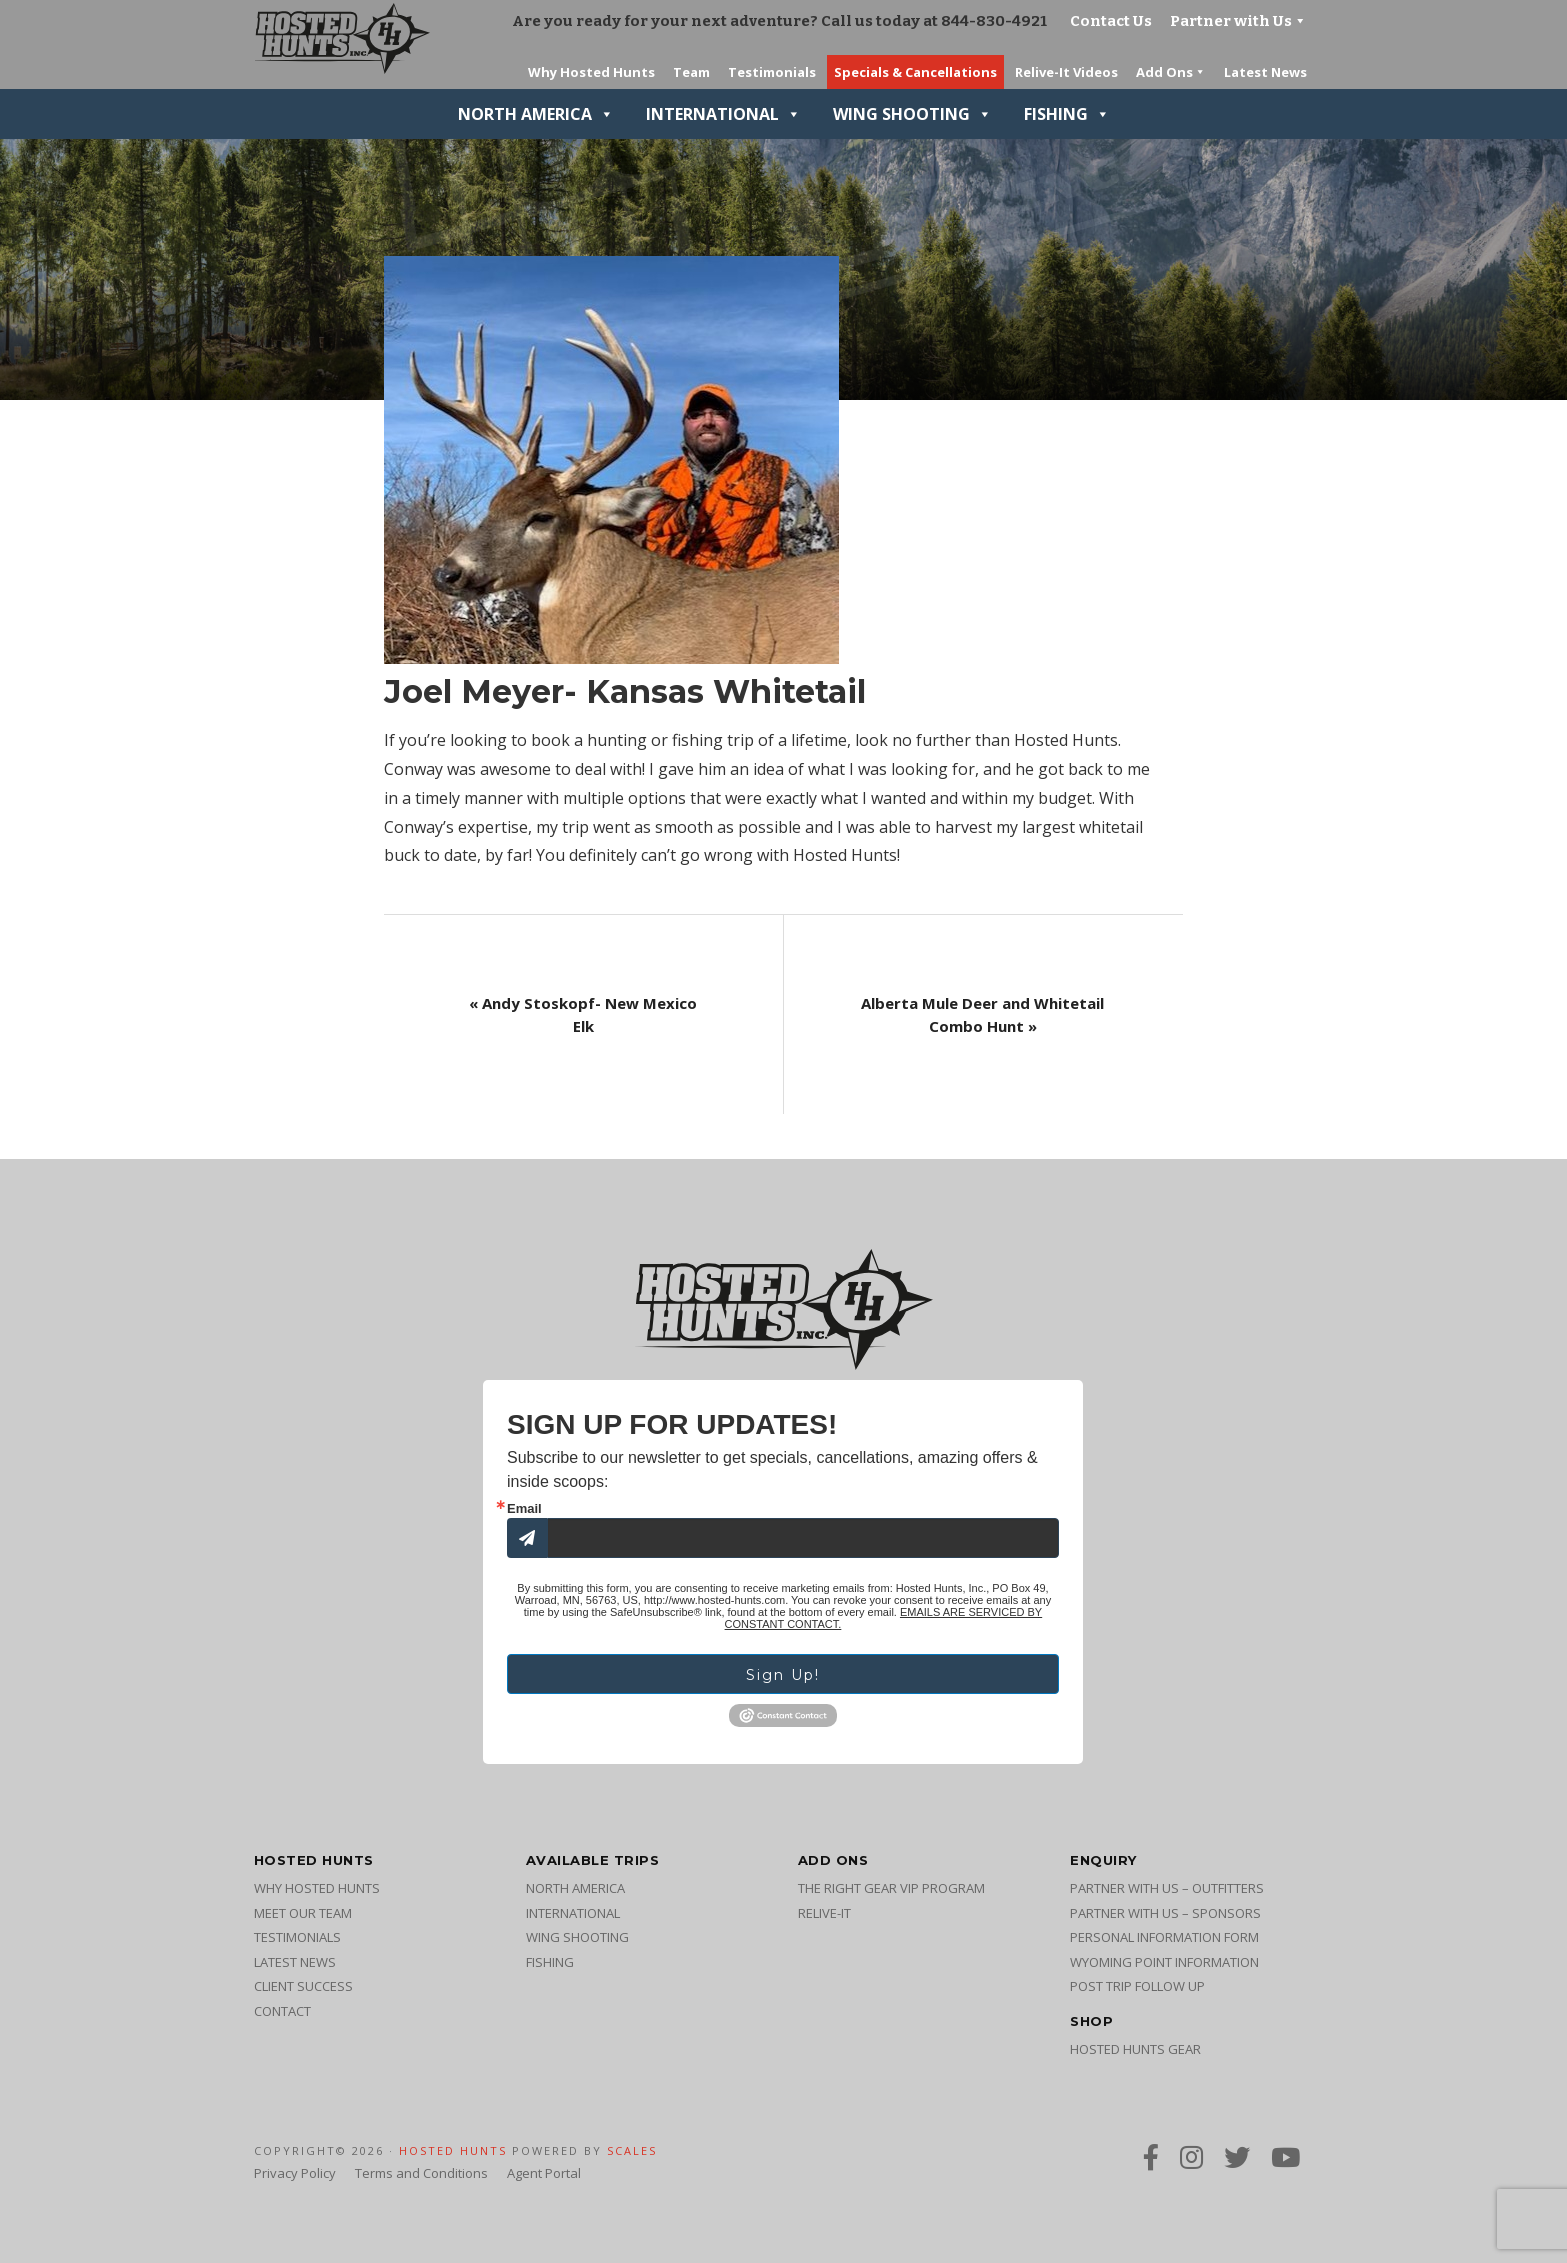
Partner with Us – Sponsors (1165, 1913)
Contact (282, 2011)
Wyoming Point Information (1164, 1962)
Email (524, 1508)
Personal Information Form (1164, 1937)
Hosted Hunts (453, 2150)
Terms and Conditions (421, 2173)
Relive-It (824, 1913)
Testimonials (297, 1937)
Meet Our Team (303, 1913)
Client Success (303, 1986)
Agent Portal (544, 2173)
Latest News (295, 1962)
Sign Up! (783, 1675)
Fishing (1067, 114)
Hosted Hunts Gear (1135, 2049)
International (723, 114)
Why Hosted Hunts (317, 1888)
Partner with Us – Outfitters (1167, 1888)
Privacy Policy (295, 2173)
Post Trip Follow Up (1137, 1986)
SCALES (632, 2150)
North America (536, 114)
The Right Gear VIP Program (891, 1888)
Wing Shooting (912, 114)
